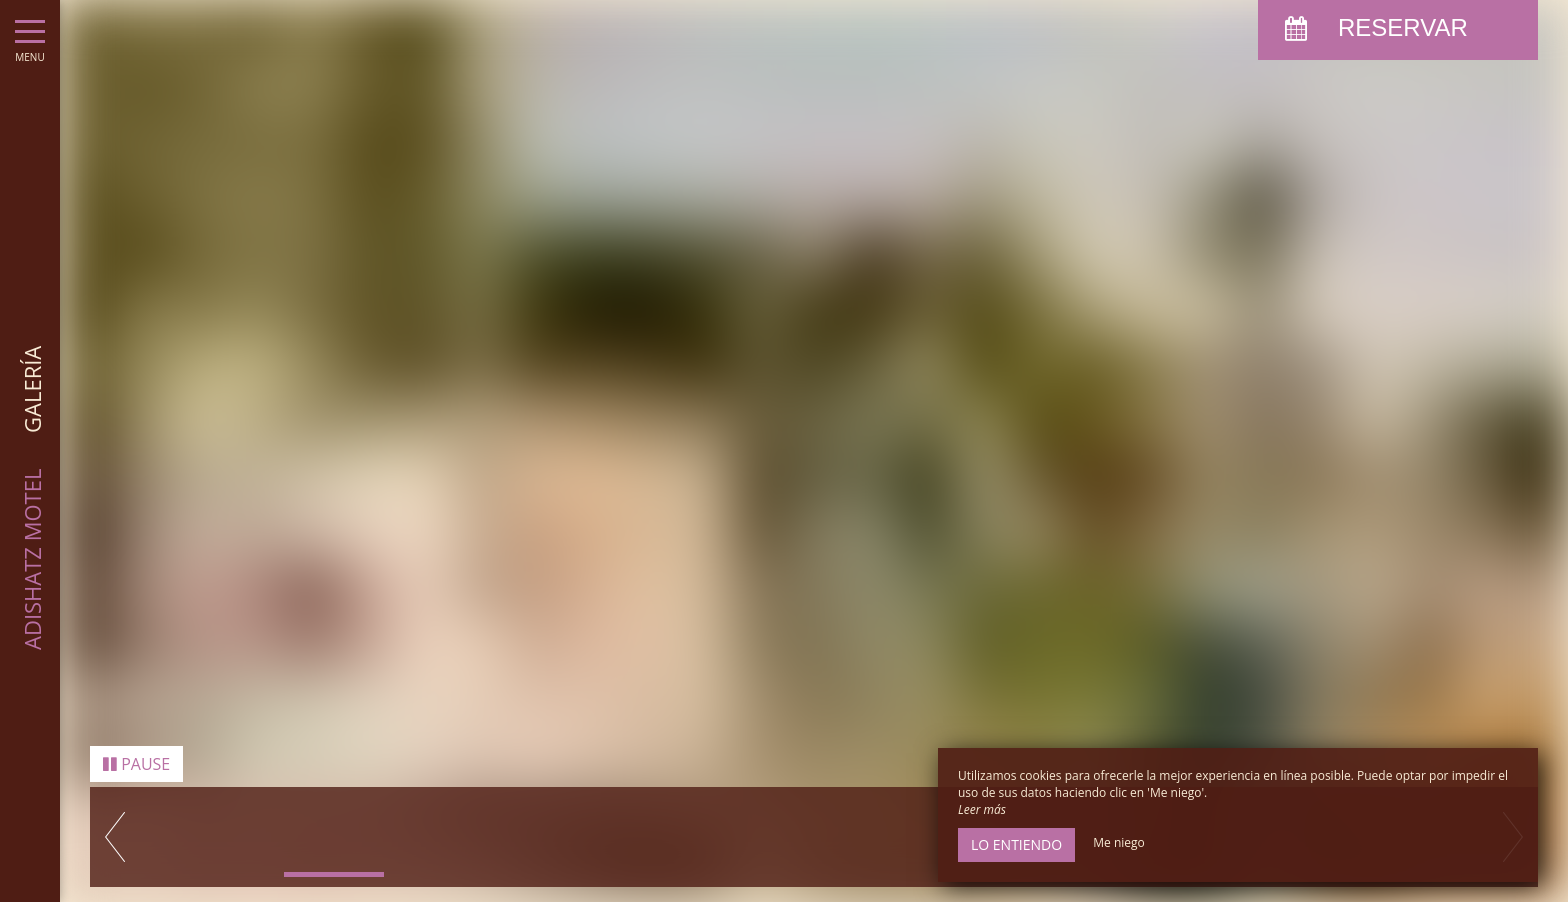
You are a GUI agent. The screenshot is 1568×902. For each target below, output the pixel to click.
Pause (136, 764)
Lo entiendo (1016, 844)
